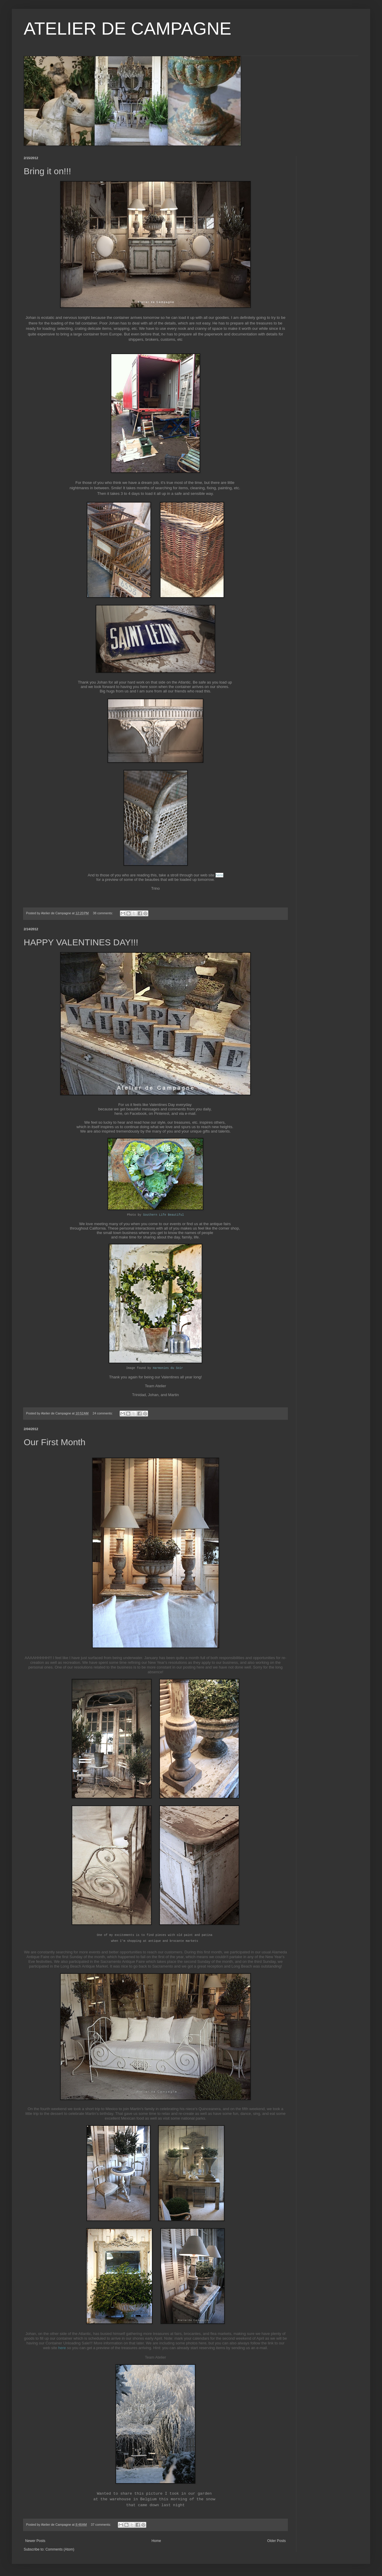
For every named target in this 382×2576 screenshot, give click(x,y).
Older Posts (276, 2541)
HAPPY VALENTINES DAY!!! (81, 942)
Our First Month (54, 1442)
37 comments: (101, 2524)
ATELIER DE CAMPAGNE (127, 28)
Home (156, 2541)
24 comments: (103, 1413)
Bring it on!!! (47, 171)
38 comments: (103, 913)
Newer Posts (35, 2541)
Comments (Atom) (59, 2549)
